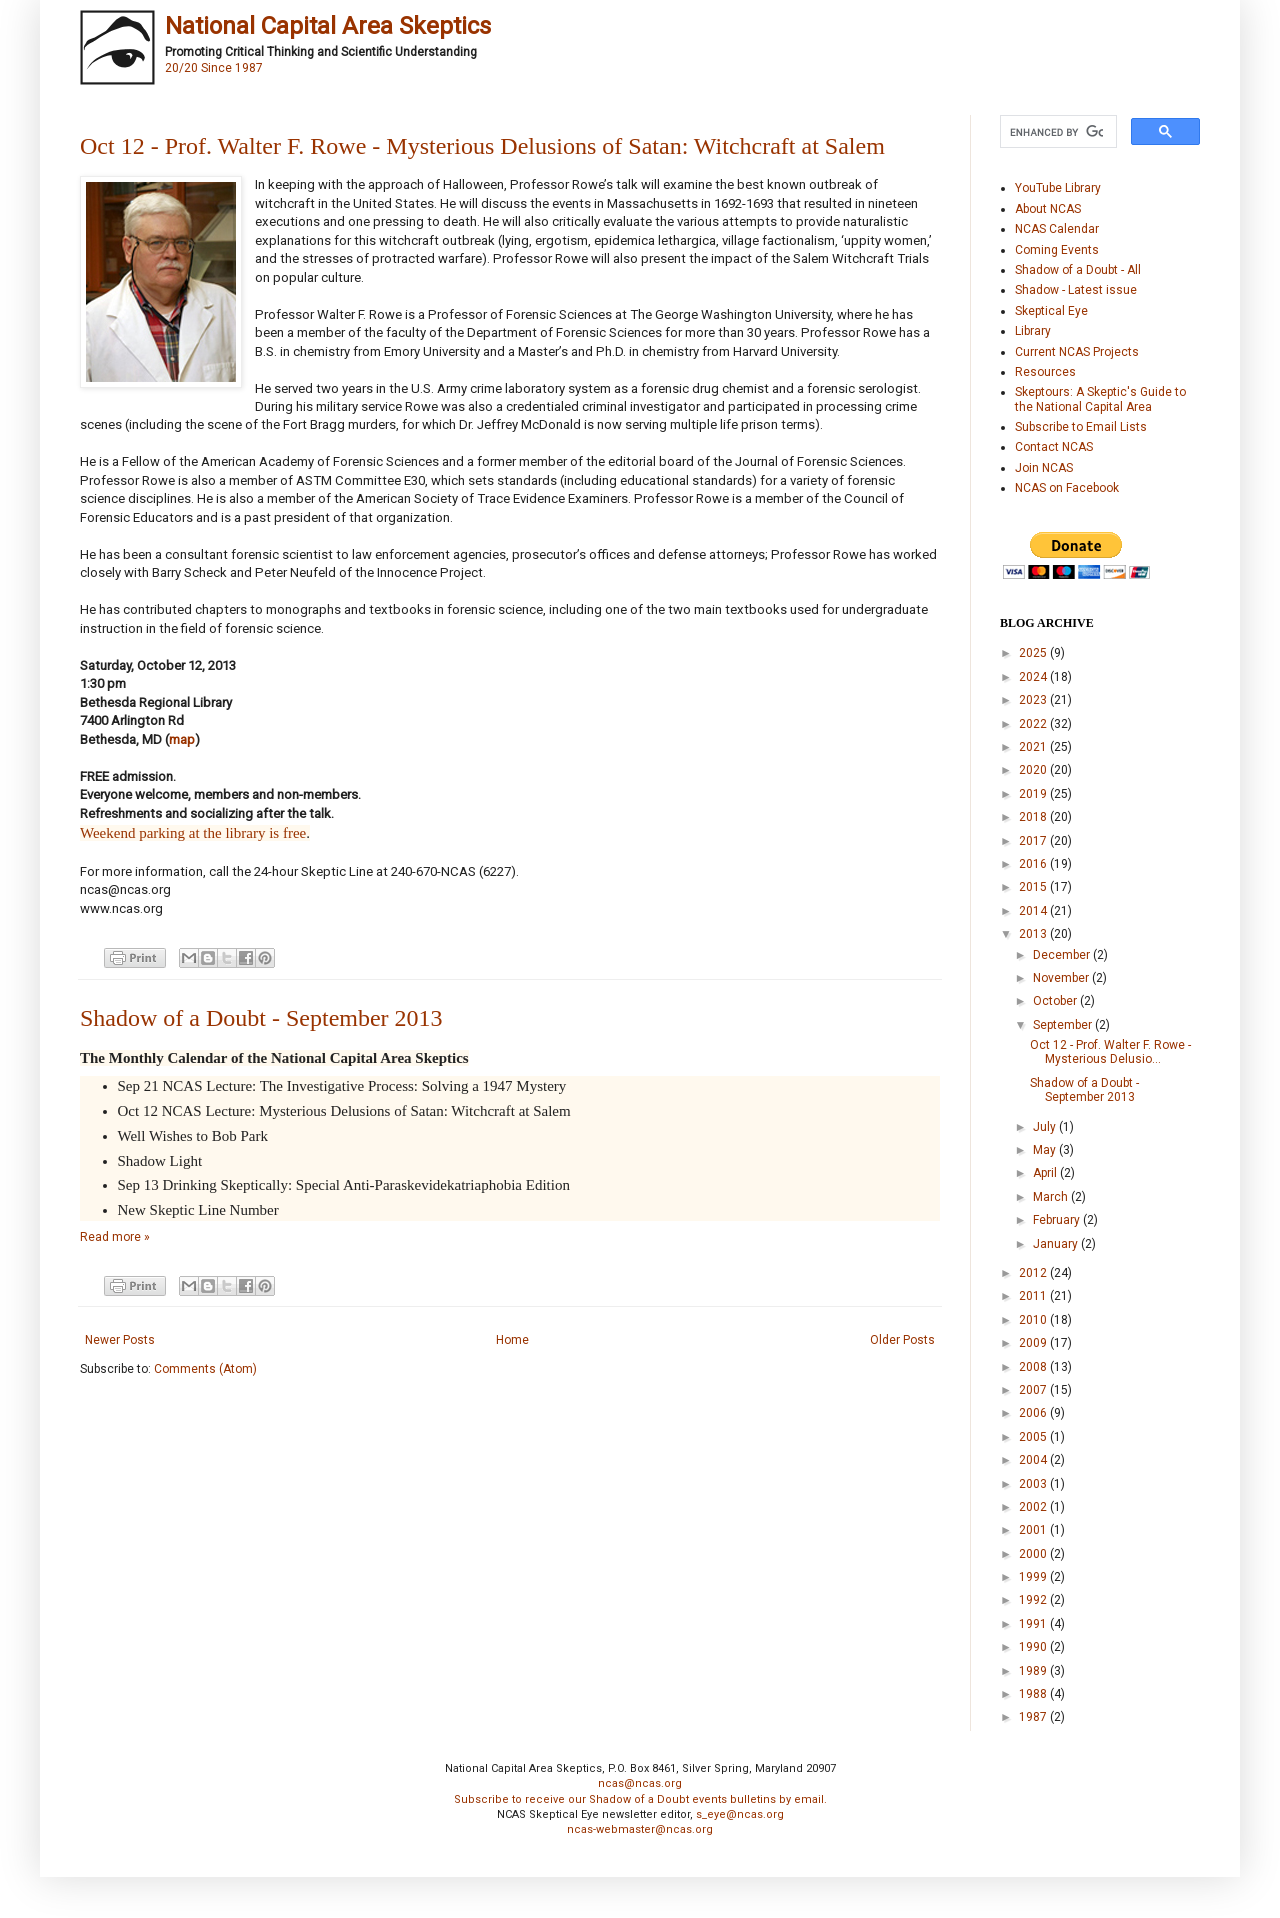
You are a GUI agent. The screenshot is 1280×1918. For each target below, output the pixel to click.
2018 (1034, 817)
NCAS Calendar (1057, 229)
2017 (1034, 841)
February (1058, 1220)
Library (1033, 331)
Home (512, 1340)
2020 (1034, 770)
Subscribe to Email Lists (1081, 427)
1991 (1034, 1624)
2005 (1034, 1437)
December (1063, 955)
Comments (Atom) (205, 1369)
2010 (1034, 1320)
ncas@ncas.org (640, 1783)
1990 (1034, 1647)
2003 (1034, 1484)
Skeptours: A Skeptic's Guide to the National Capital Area (1100, 399)
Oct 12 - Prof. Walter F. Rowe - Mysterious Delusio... (1110, 1052)
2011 (1034, 1296)
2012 (1034, 1273)
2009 (1034, 1343)
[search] (1056, 132)
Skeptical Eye (1051, 311)
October (1056, 1001)
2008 (1034, 1367)
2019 (1034, 794)
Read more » (115, 1237)
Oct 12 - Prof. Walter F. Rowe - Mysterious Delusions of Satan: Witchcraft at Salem (482, 146)
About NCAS (1048, 209)
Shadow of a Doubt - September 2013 (261, 1018)
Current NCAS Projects (1077, 352)
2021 (1034, 747)
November (1062, 978)
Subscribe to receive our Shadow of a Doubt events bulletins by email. (640, 1799)
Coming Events (1057, 250)
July (1046, 1127)
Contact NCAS (1054, 447)
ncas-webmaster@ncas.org (640, 1829)
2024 (1034, 677)
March (1052, 1197)
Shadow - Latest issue (1076, 290)
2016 (1034, 864)
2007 (1034, 1390)
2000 (1034, 1554)
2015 (1034, 887)
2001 (1034, 1530)
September (1064, 1025)
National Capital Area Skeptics (328, 26)
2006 (1034, 1413)
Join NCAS (1044, 468)
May (1046, 1150)
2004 (1034, 1460)
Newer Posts (120, 1340)
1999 (1034, 1577)
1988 (1034, 1694)
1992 (1034, 1600)
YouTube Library (1058, 188)
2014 (1034, 911)
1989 (1034, 1671)
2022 (1034, 724)
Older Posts (902, 1340)
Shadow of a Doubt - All (1078, 270)
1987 (1034, 1717)
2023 (1034, 700)
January (1057, 1244)
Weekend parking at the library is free (193, 833)
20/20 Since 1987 (214, 68)
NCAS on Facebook (1067, 488)
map (182, 739)
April (1046, 1173)
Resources (1045, 372)
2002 (1034, 1507)
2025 (1034, 653)
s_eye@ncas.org (740, 1814)
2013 (1034, 934)
